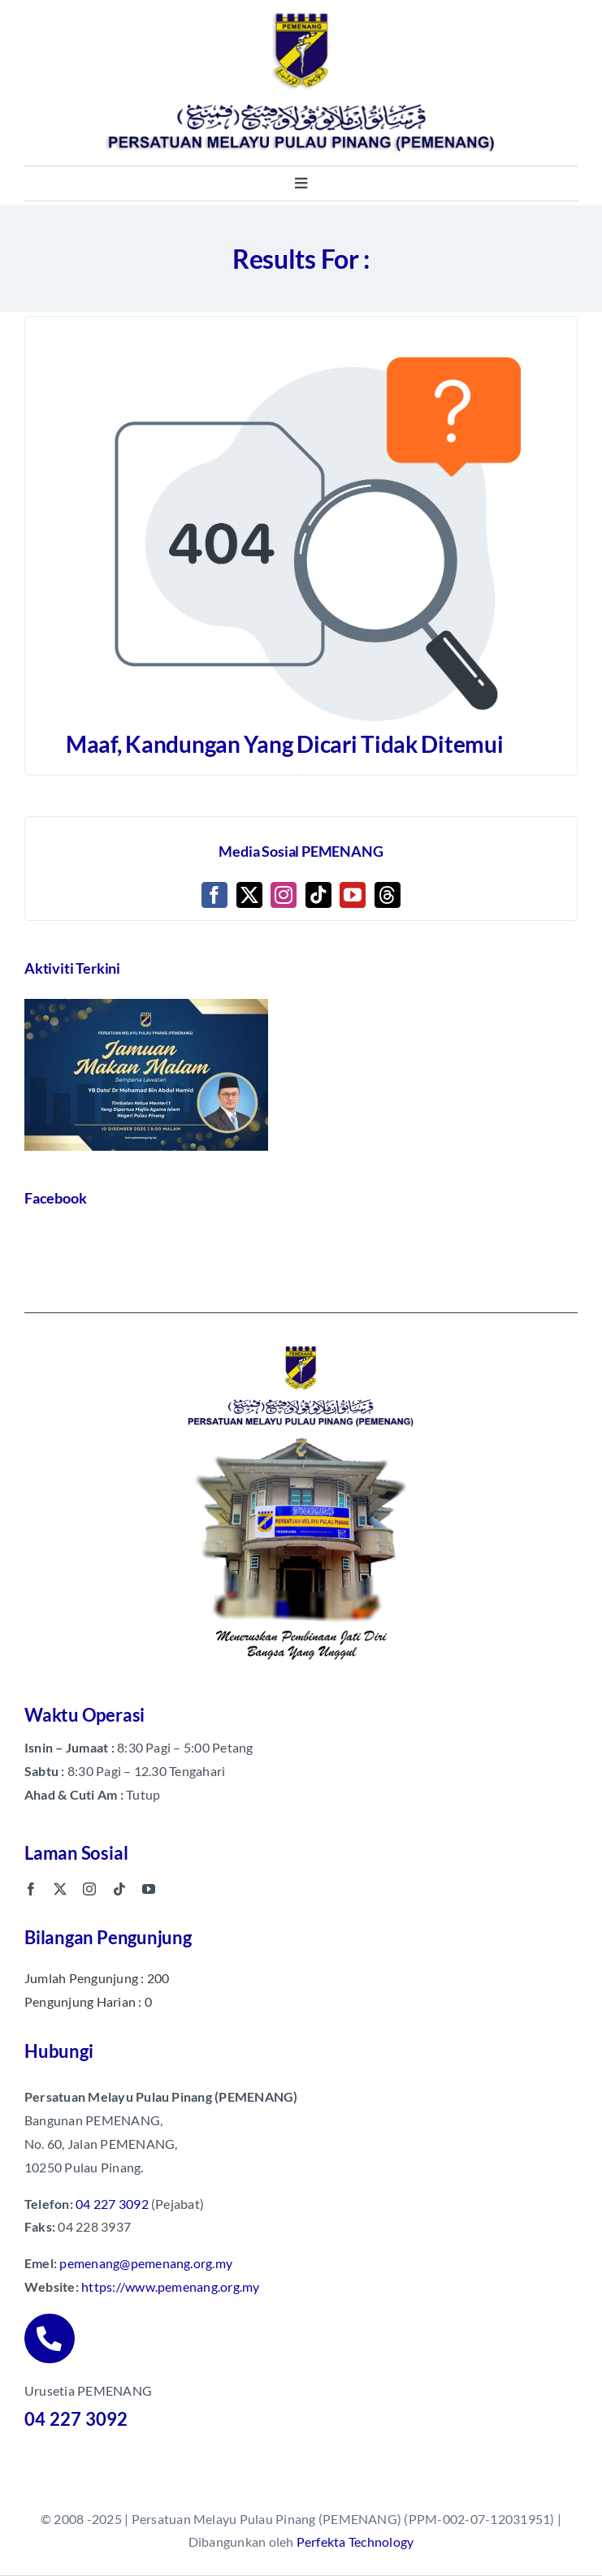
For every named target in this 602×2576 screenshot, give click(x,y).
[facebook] (30, 1888)
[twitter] (60, 1888)
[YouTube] (353, 895)
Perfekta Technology (355, 2541)
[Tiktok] (318, 895)
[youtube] (148, 1888)
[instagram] (89, 1888)
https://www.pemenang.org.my (170, 2286)
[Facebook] (214, 895)
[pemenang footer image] (301, 1343)
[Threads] (388, 895)
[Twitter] (249, 895)
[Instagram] (284, 895)
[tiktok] (119, 1888)
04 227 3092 (112, 2203)
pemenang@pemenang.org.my (145, 2263)
